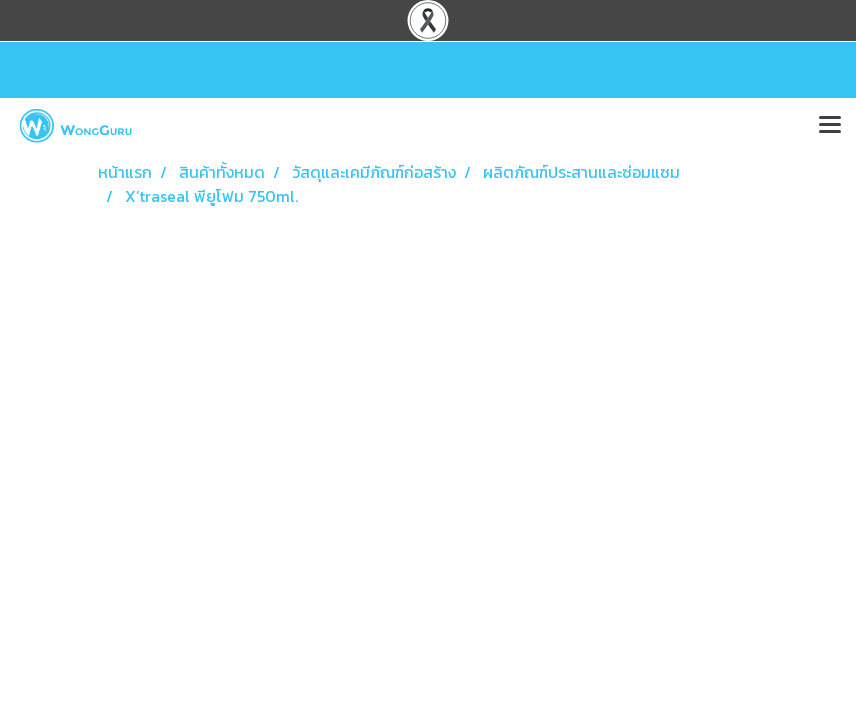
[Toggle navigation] (830, 126)
